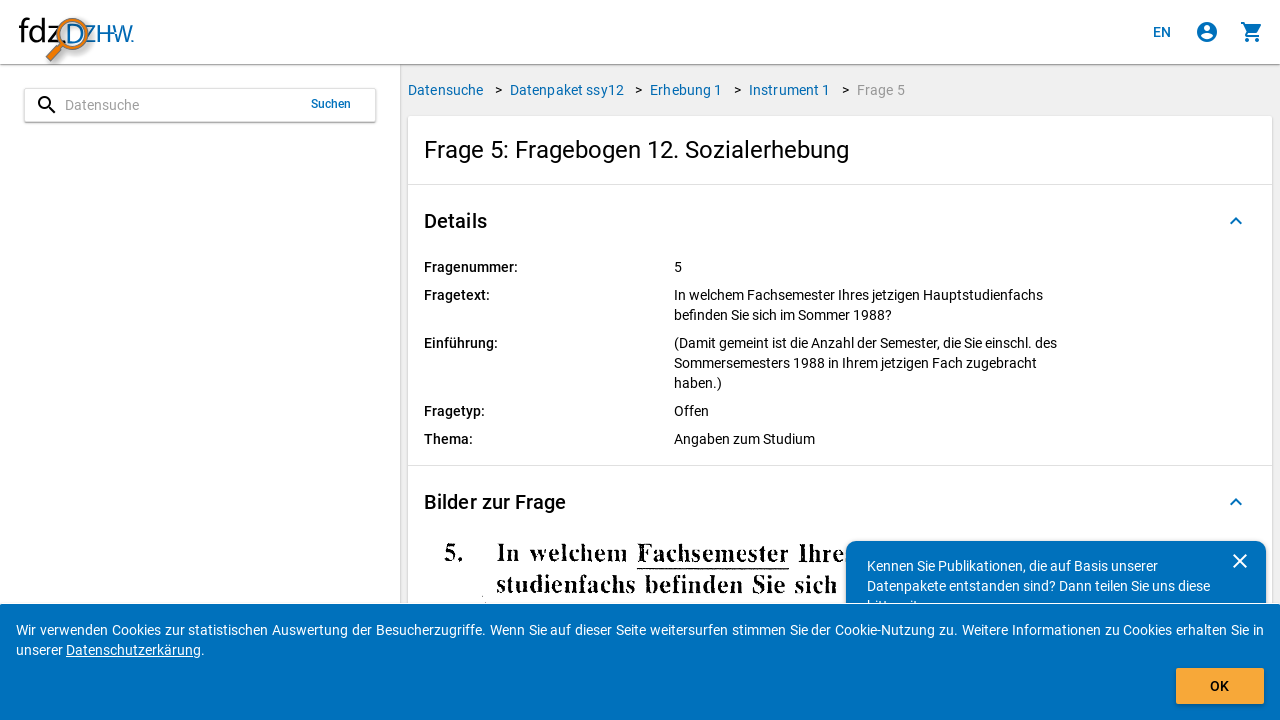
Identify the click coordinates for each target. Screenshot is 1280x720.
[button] (840, 221)
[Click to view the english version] (1162, 32)
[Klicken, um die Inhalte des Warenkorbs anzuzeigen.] (1252, 32)
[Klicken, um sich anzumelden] (1207, 32)
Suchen (331, 104)
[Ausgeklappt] (1236, 221)
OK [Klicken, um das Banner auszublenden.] (1219, 686)
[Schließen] (1240, 561)
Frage (881, 90)
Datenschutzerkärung (133, 650)
